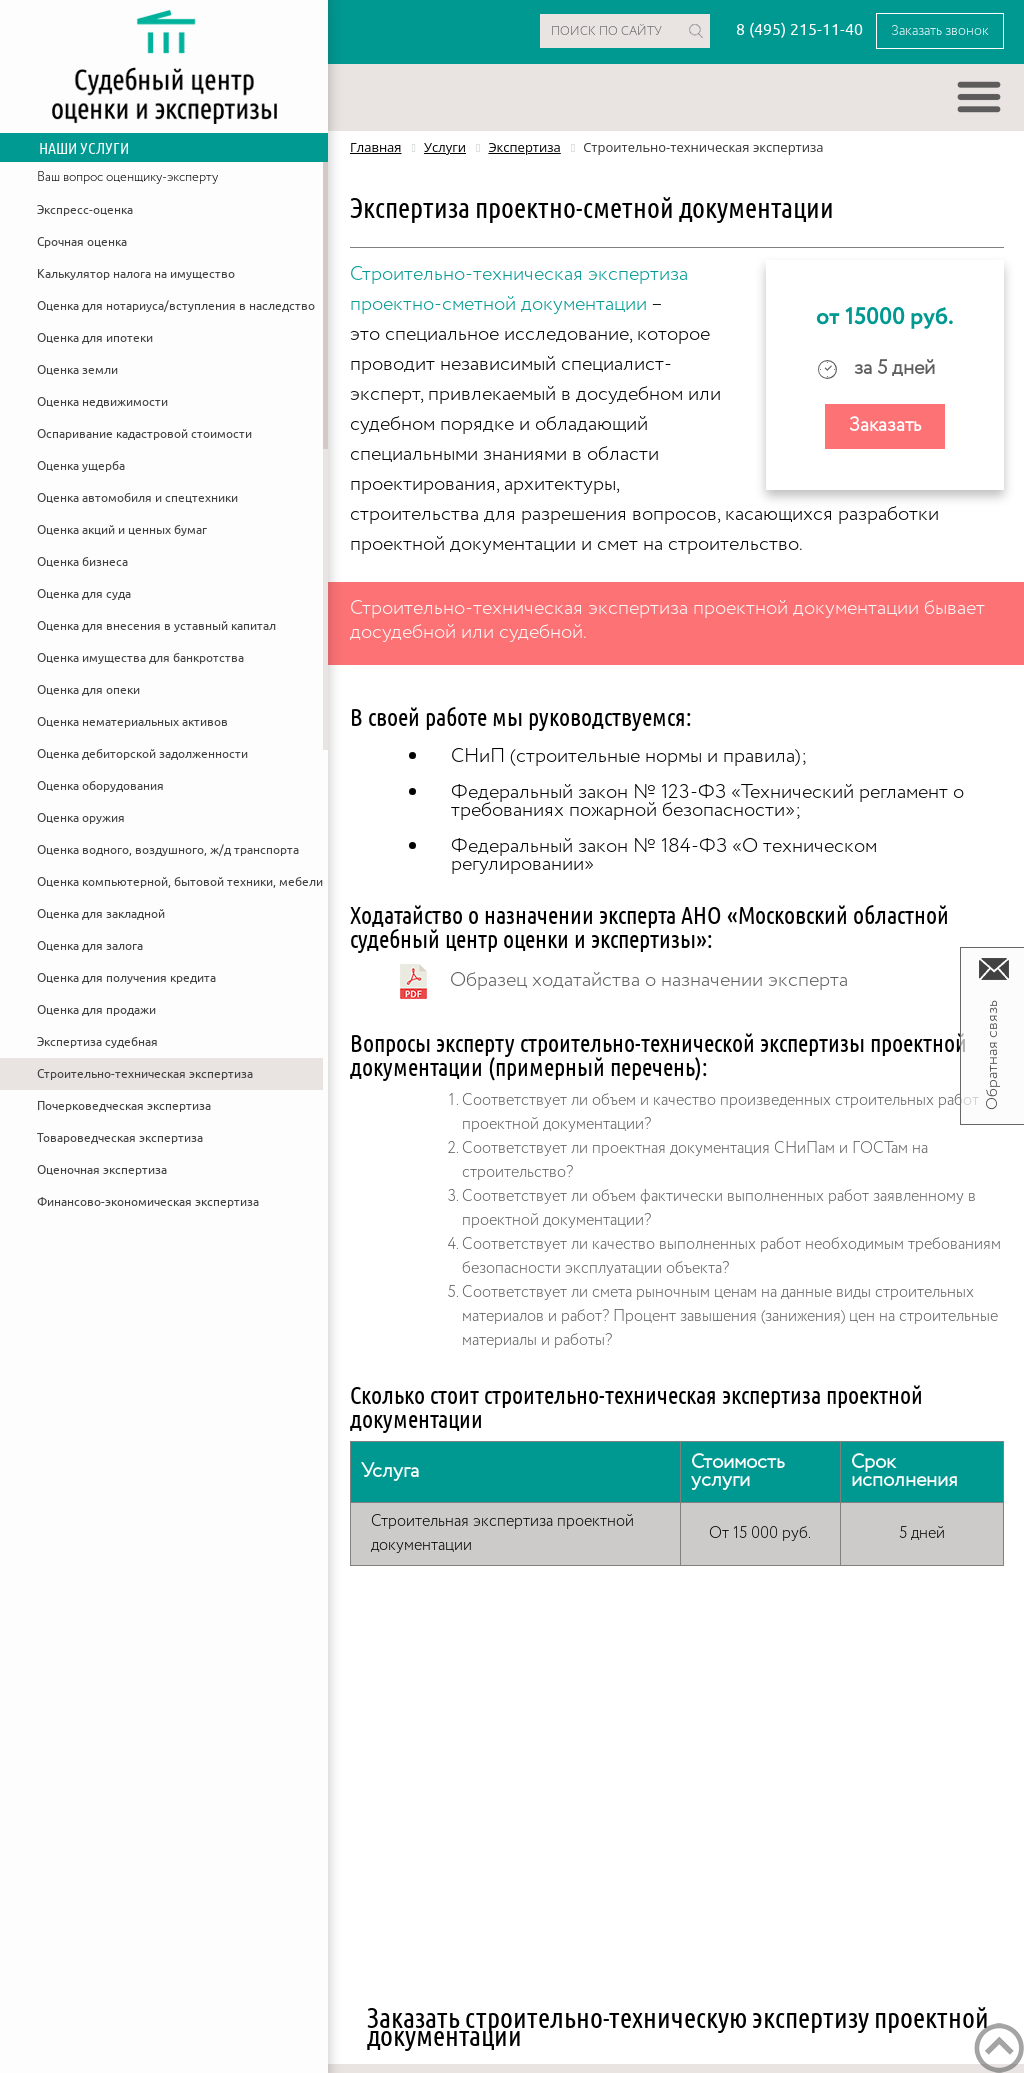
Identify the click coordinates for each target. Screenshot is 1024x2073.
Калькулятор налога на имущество (136, 274)
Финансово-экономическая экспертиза (148, 1202)
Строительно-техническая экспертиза (145, 1074)
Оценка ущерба (81, 466)
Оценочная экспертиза (102, 1170)
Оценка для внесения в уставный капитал (156, 626)
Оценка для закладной (101, 914)
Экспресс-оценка (85, 210)
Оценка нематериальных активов (132, 722)
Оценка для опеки (88, 690)
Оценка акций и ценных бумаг (122, 530)
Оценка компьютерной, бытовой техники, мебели (180, 882)
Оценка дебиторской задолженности (142, 754)
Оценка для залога (90, 946)
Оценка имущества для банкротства (140, 658)
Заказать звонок (940, 31)
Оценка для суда (84, 594)
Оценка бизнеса (82, 562)
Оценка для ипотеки (95, 338)
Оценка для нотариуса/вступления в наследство (176, 306)
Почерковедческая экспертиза (124, 1106)
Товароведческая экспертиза (120, 1138)
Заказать (885, 426)
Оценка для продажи (96, 1010)
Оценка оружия (81, 818)
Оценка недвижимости (102, 402)
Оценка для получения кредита (126, 978)
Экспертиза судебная (97, 1042)
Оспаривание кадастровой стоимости (144, 434)
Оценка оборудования (100, 786)
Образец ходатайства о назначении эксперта (649, 980)
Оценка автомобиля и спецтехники (137, 498)
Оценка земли (77, 370)
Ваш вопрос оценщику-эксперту (127, 177)
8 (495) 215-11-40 (799, 30)
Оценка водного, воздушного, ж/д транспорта (168, 850)
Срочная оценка (82, 242)
